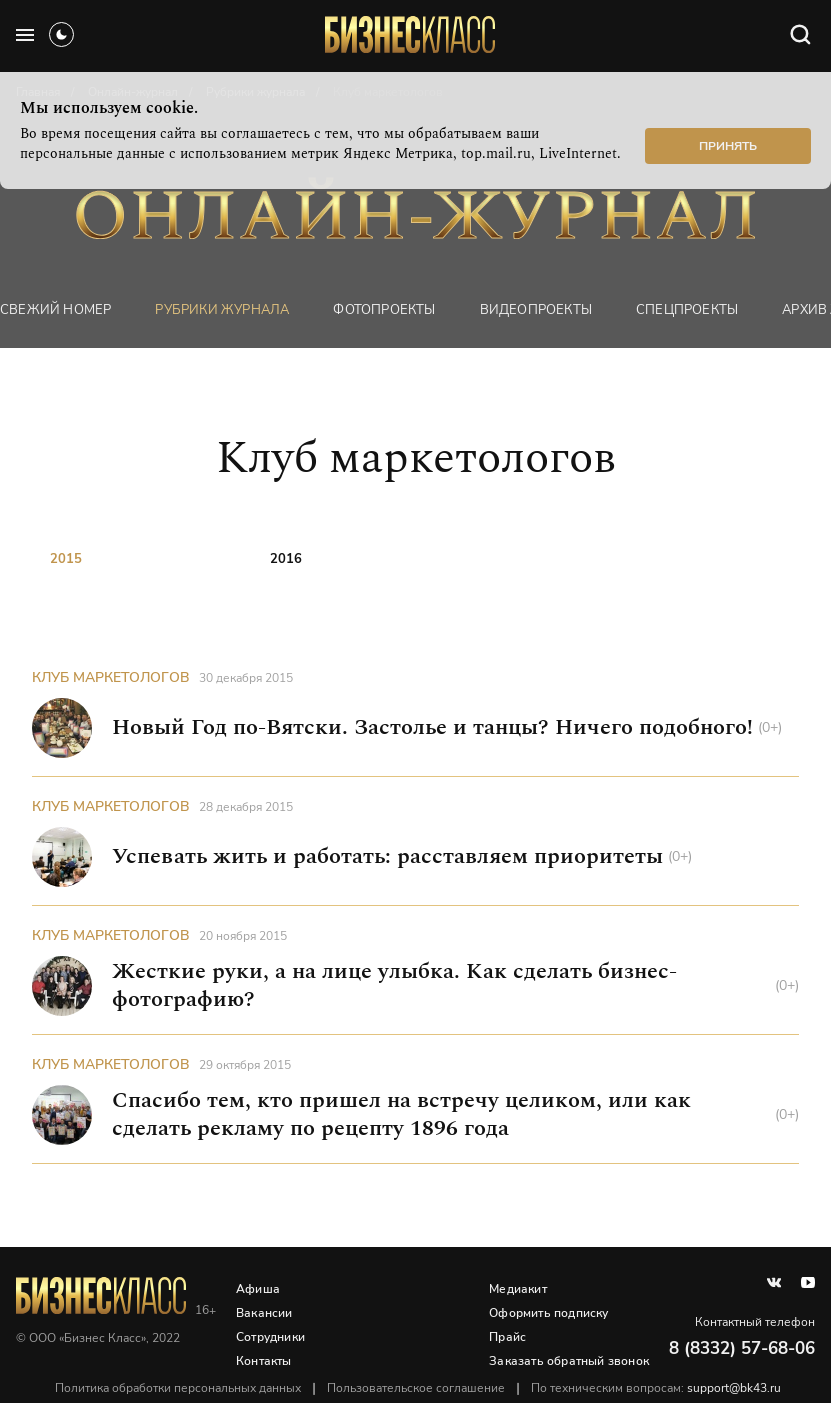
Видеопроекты (536, 310)
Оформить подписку (548, 1313)
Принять (728, 146)
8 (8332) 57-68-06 (742, 1348)
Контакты (264, 1361)
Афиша (258, 1289)
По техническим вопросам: (656, 1388)
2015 (66, 559)
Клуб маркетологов (111, 677)
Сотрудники (270, 1337)
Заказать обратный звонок (569, 1361)
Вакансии (264, 1313)
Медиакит (518, 1289)
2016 (286, 559)
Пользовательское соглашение (416, 1388)
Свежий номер (55, 310)
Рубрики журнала (222, 310)
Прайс (507, 1337)
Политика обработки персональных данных (178, 1388)
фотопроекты (384, 310)
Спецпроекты (687, 310)
